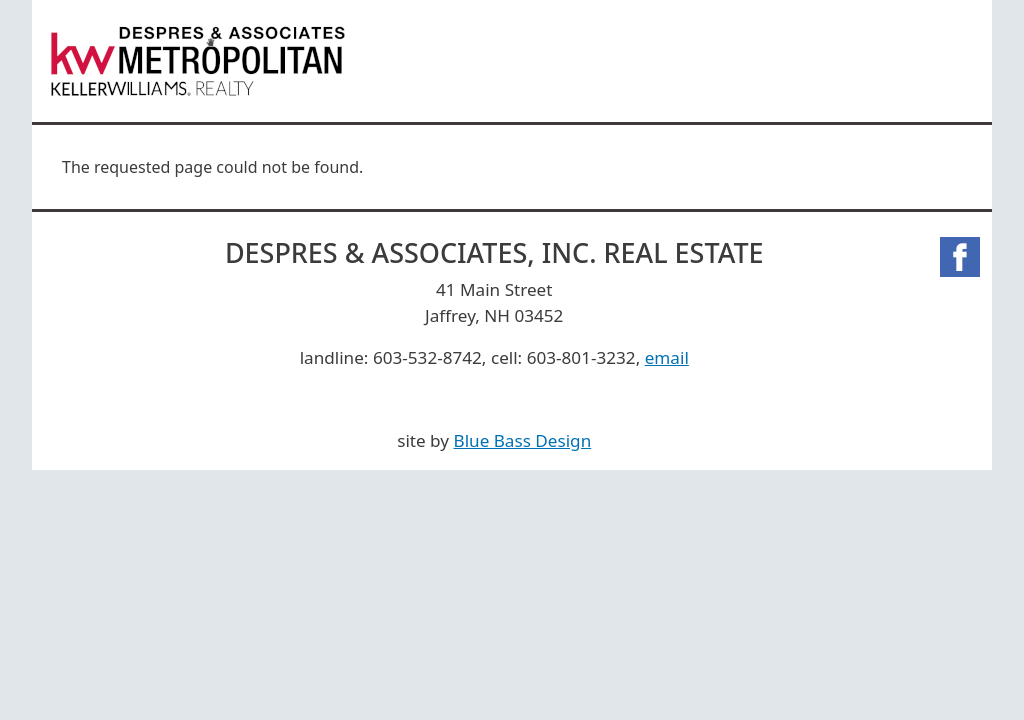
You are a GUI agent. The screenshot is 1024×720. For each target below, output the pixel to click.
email (667, 357)
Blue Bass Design (523, 440)
